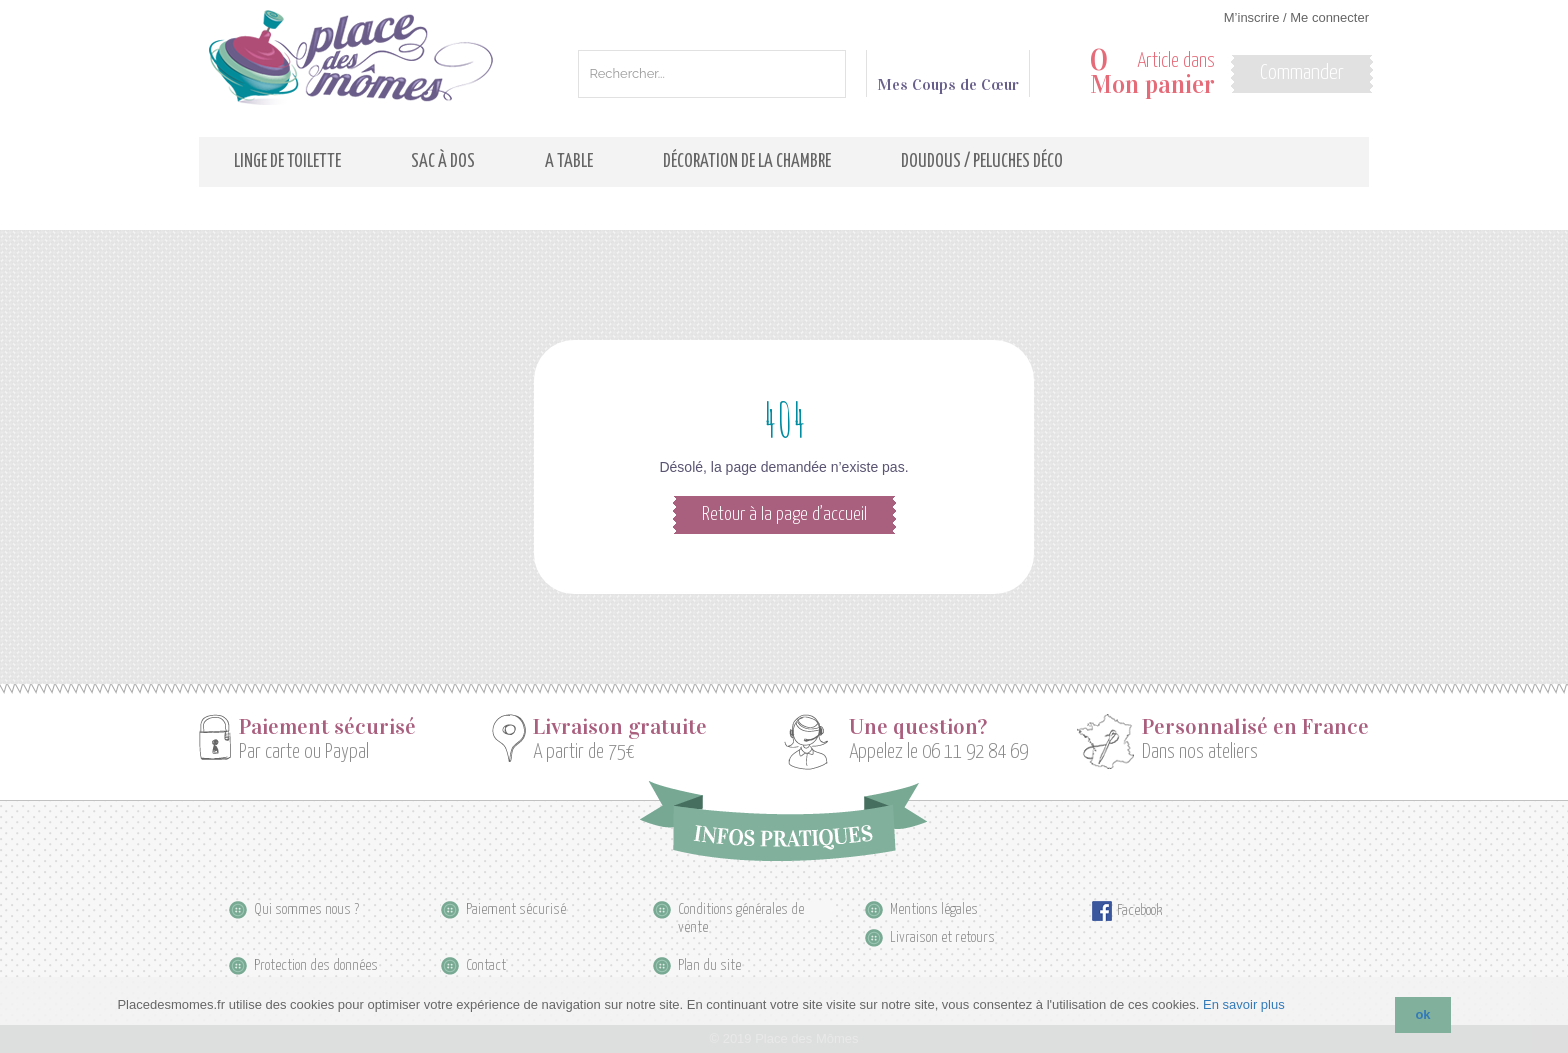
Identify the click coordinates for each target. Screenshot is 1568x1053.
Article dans (1152, 73)
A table (569, 162)
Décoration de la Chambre (747, 162)
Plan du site (709, 965)
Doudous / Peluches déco (982, 162)
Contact (486, 965)
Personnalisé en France (1255, 727)
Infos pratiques (783, 821)
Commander (1302, 73)
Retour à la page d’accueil (784, 514)
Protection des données (316, 965)
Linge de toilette (287, 162)
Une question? (918, 727)
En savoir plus (1244, 1004)
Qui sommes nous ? (306, 909)
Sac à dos (443, 162)
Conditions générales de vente (741, 910)
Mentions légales (934, 909)
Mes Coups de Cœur (948, 76)
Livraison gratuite (620, 727)
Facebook (1139, 910)
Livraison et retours (942, 937)
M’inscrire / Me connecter (1296, 17)
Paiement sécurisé (327, 727)
